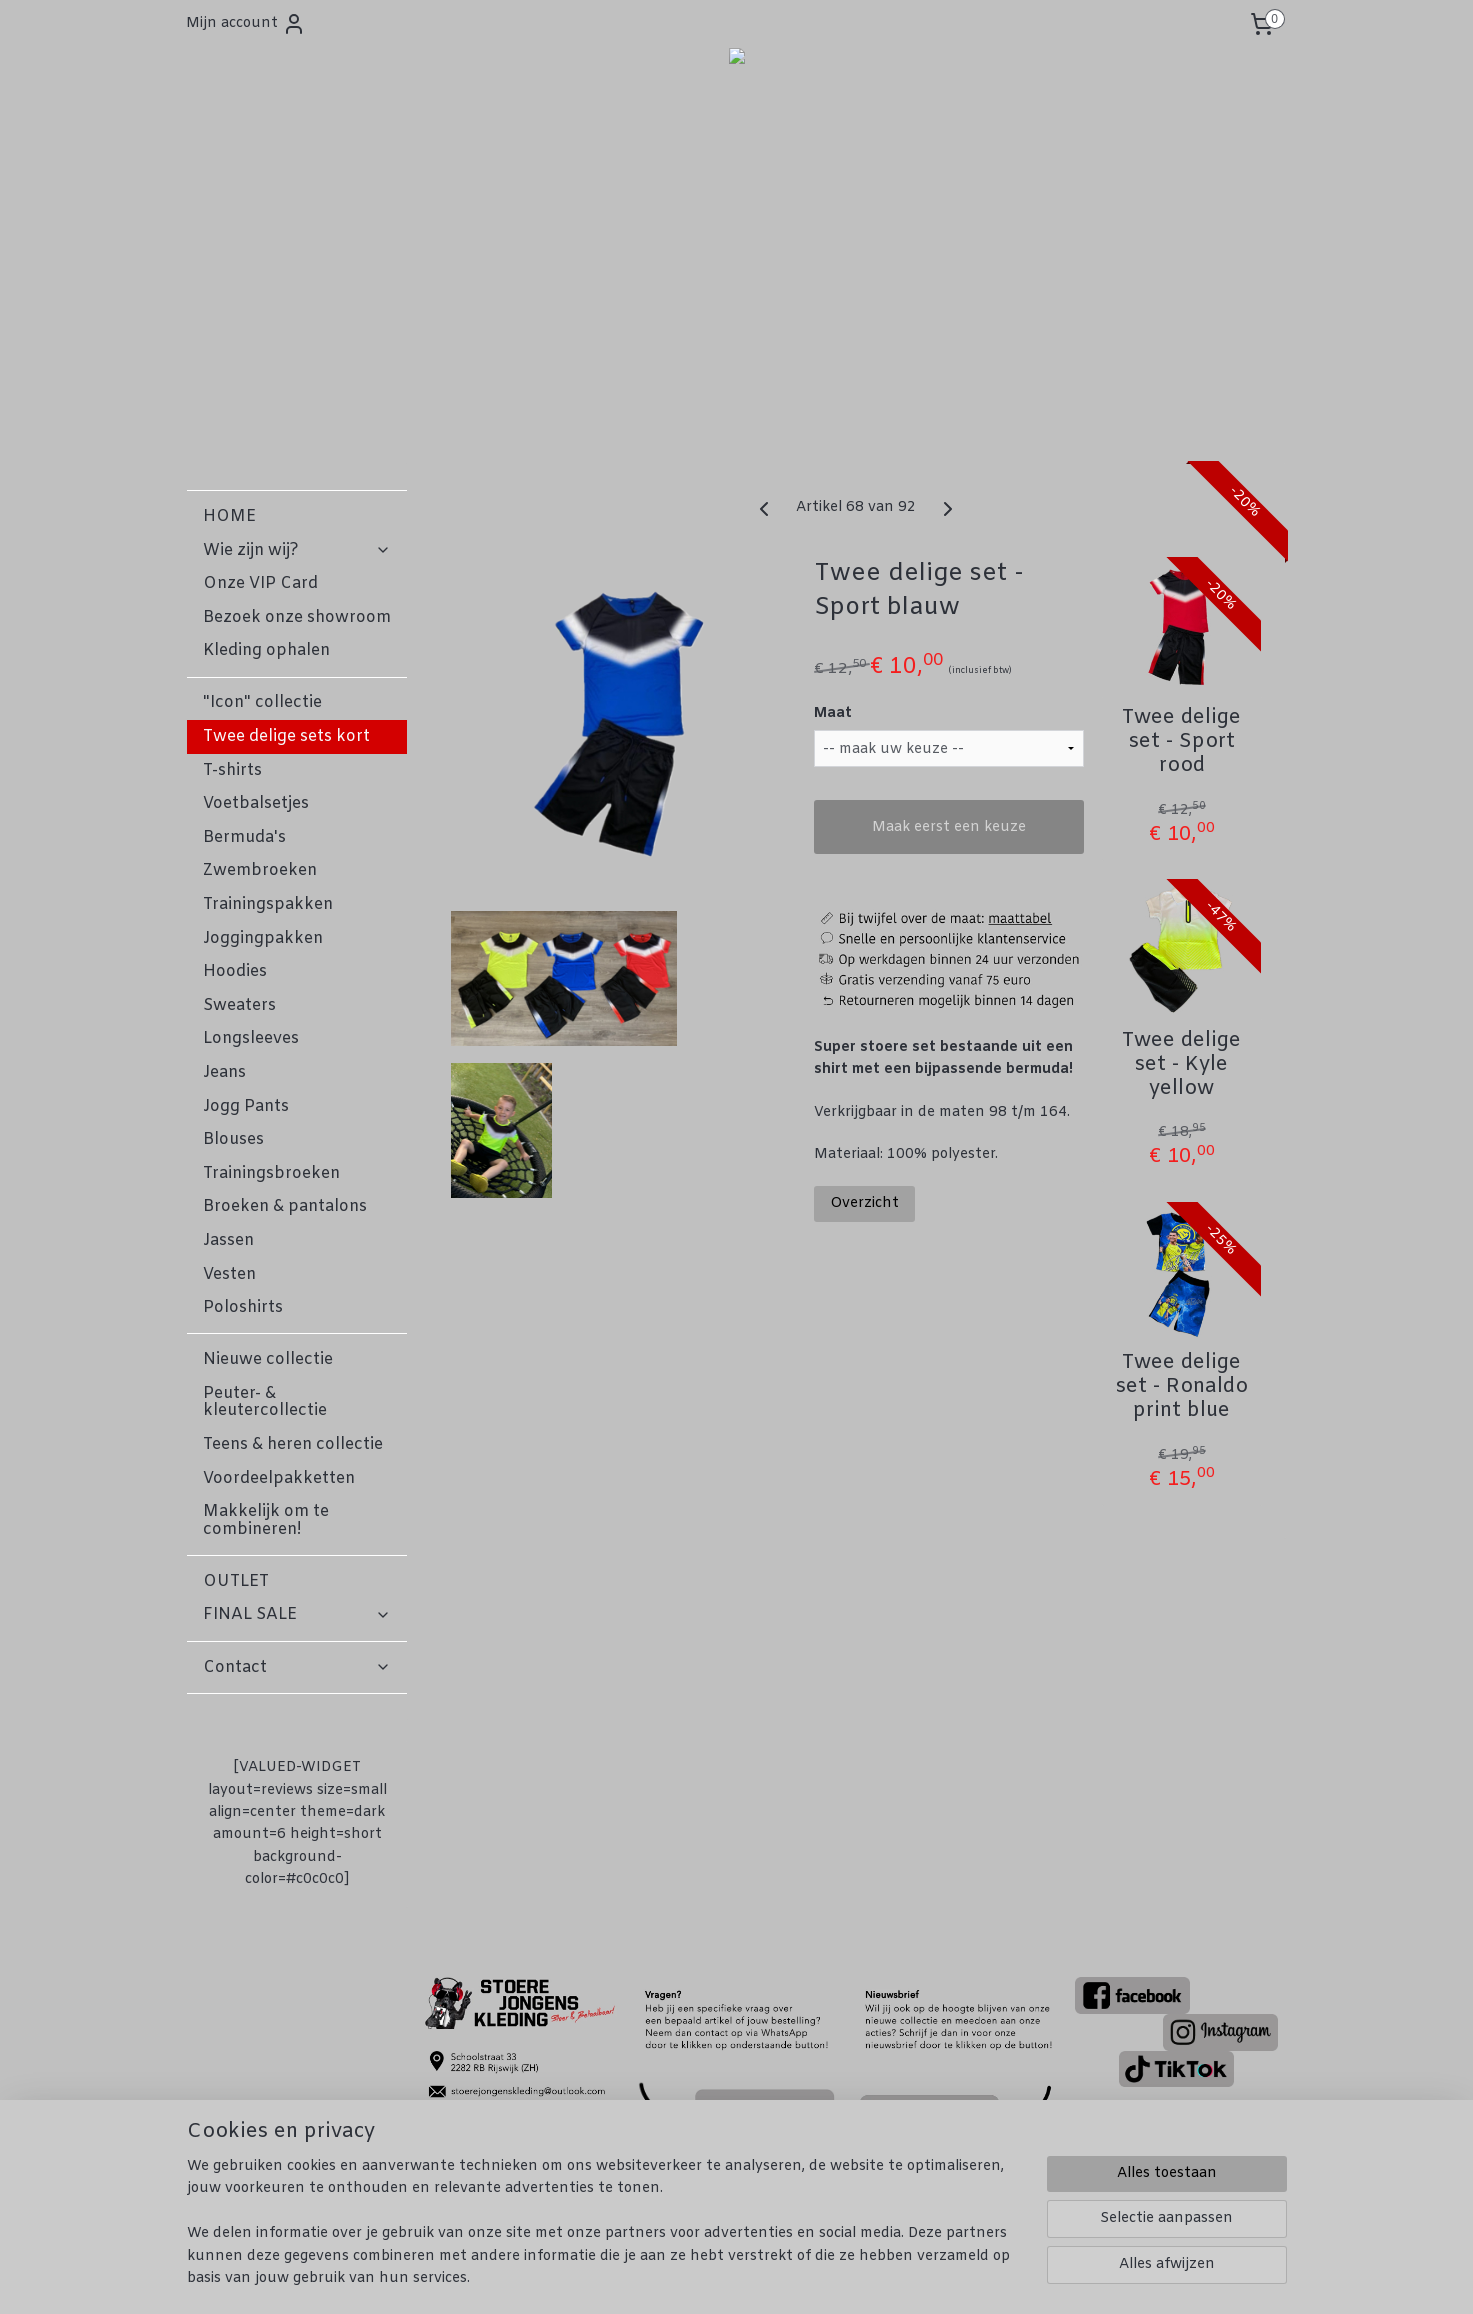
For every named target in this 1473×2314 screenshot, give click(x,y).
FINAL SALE (297, 1614)
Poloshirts (243, 1307)
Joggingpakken (263, 938)
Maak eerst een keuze (949, 827)
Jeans (224, 1072)
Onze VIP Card (260, 583)
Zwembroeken (260, 870)
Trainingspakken (268, 904)
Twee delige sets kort (286, 736)
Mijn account (246, 24)
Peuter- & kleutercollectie (265, 1402)
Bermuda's (244, 837)
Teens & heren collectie (293, 1444)
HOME (229, 516)
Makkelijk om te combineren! (266, 1520)
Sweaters (239, 1005)
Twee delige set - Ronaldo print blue (1182, 1387)
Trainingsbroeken (271, 1173)
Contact (297, 1667)
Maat (834, 713)
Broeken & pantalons (285, 1206)
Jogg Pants (246, 1106)
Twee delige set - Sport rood (1181, 742)
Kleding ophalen (266, 650)
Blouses (233, 1139)
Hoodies (235, 971)
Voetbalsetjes (256, 803)
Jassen (228, 1240)
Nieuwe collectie (268, 1359)
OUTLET (236, 1581)
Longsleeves (251, 1038)
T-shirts (232, 770)
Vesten (229, 1274)
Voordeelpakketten (279, 1478)
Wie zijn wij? (297, 550)
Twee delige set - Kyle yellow (1181, 1065)
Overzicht (865, 1203)
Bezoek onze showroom (297, 617)
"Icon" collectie (262, 702)
